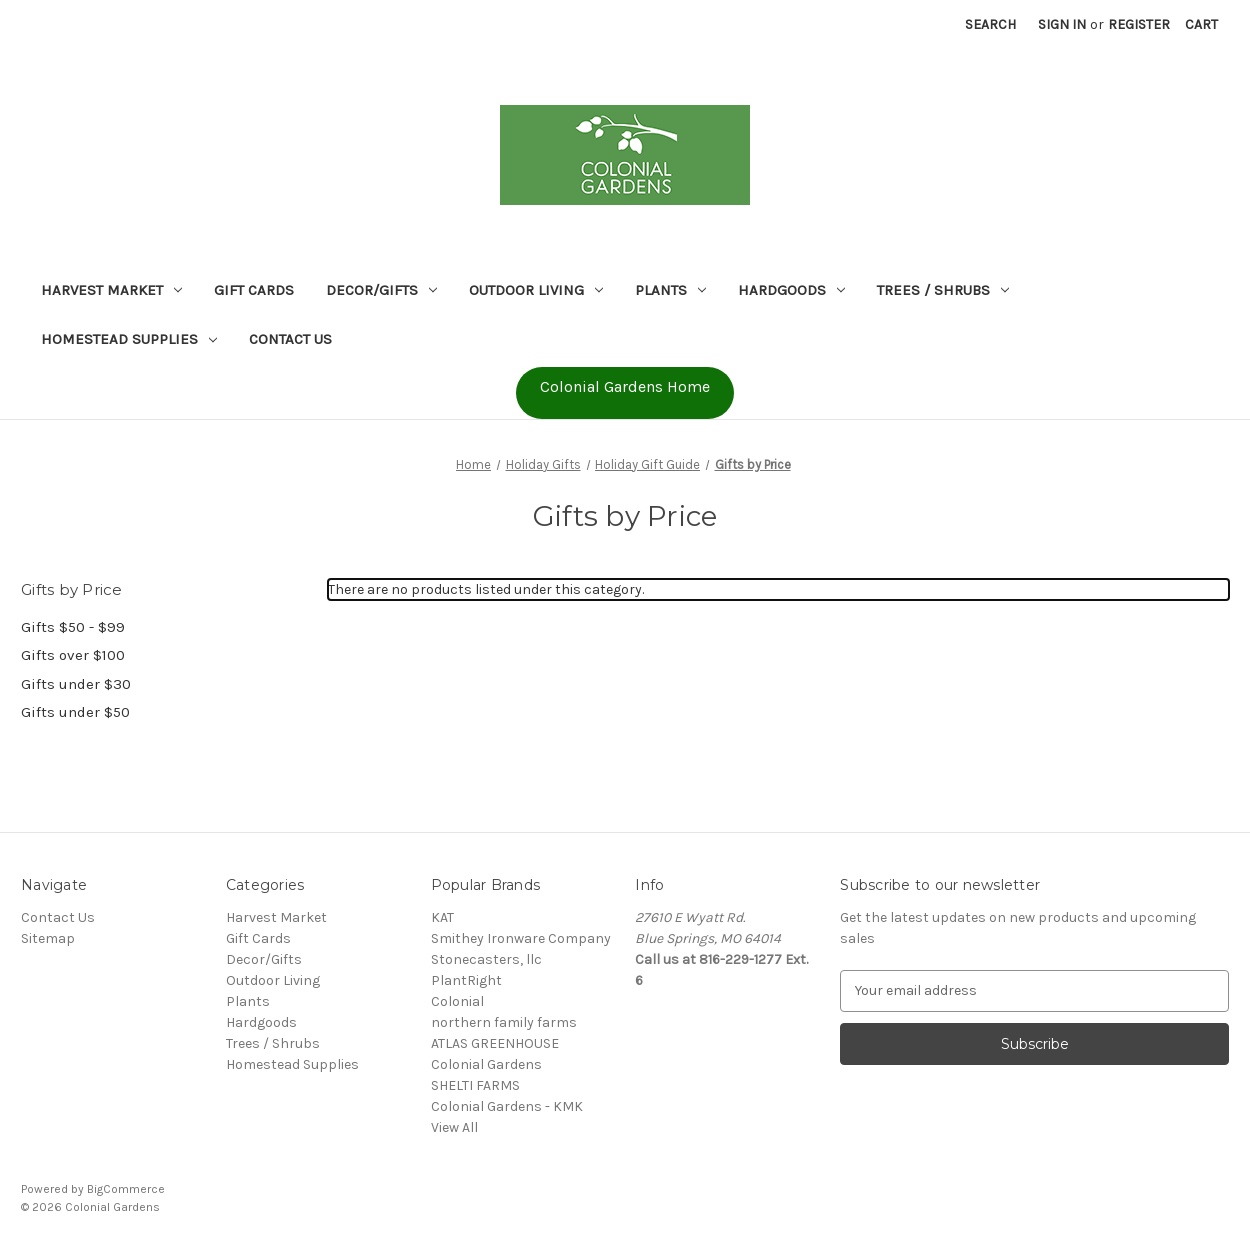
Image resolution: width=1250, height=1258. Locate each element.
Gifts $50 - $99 (73, 627)
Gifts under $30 (76, 684)
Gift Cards (254, 290)
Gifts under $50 (75, 712)
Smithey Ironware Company (521, 938)
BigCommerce (126, 1189)
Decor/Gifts (381, 290)
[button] (625, 393)
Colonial (457, 1001)
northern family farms (504, 1022)
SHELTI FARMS (475, 1085)
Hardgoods (791, 290)
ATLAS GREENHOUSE (495, 1043)
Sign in (1062, 24)
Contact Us (290, 339)
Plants (670, 290)
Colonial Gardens (486, 1064)
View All (454, 1127)
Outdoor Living (536, 290)
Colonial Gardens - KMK (507, 1106)
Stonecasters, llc (486, 959)
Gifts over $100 (73, 655)
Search (990, 24)
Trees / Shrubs (943, 290)
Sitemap (48, 938)
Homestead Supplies (129, 339)
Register (1139, 24)
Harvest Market (111, 290)
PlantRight (466, 980)
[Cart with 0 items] (1201, 24)
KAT (442, 917)
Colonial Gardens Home (625, 386)
